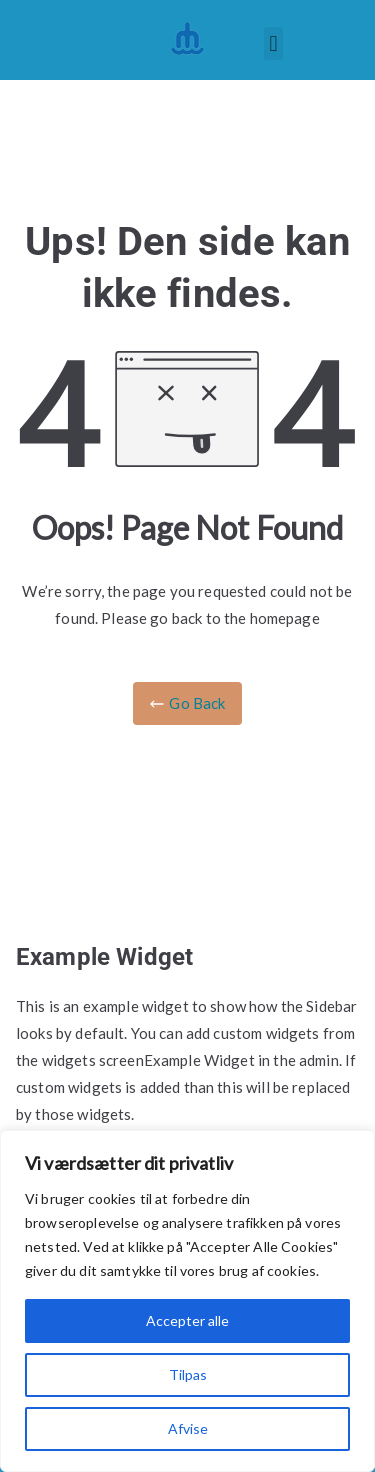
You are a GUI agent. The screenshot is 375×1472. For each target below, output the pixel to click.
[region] (187, 1301)
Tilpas (188, 1374)
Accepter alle (187, 1320)
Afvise (188, 1428)
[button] (273, 43)
